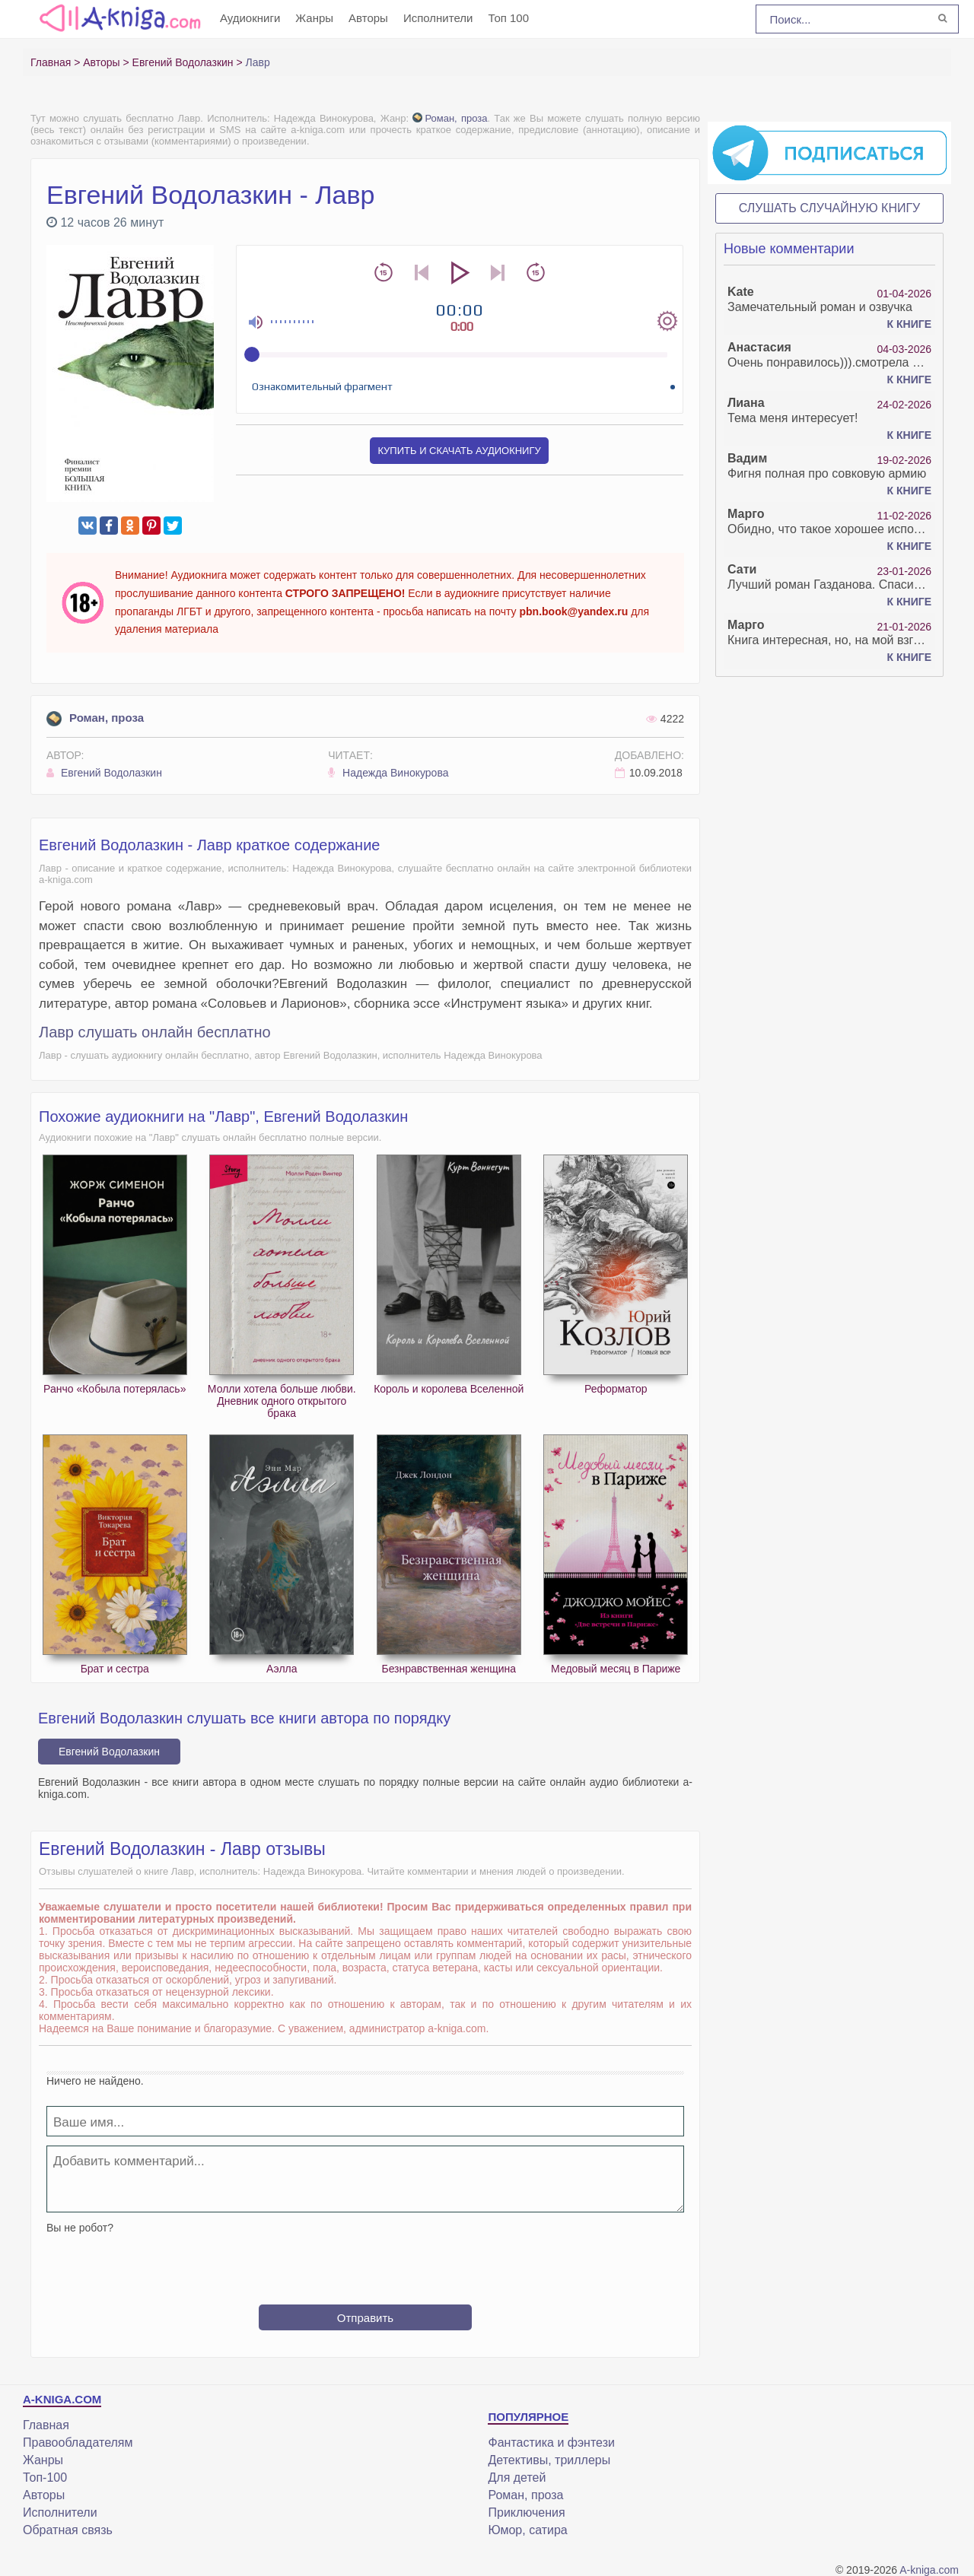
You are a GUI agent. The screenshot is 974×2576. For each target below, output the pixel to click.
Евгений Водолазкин (104, 773)
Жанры (314, 17)
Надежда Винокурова (388, 773)
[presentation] (365, 2263)
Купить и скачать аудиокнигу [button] (458, 450)
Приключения (526, 2512)
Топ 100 (508, 17)
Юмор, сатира (527, 2530)
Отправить (365, 2317)
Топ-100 (45, 2477)
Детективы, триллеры (549, 2460)
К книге (909, 324)
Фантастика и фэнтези (551, 2442)
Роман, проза (449, 118)
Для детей (517, 2477)
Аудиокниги (250, 17)
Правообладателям (78, 2442)
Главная (46, 2425)
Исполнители (438, 17)
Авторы (368, 17)
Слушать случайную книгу (830, 208)
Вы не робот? (79, 2228)
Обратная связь (68, 2530)
